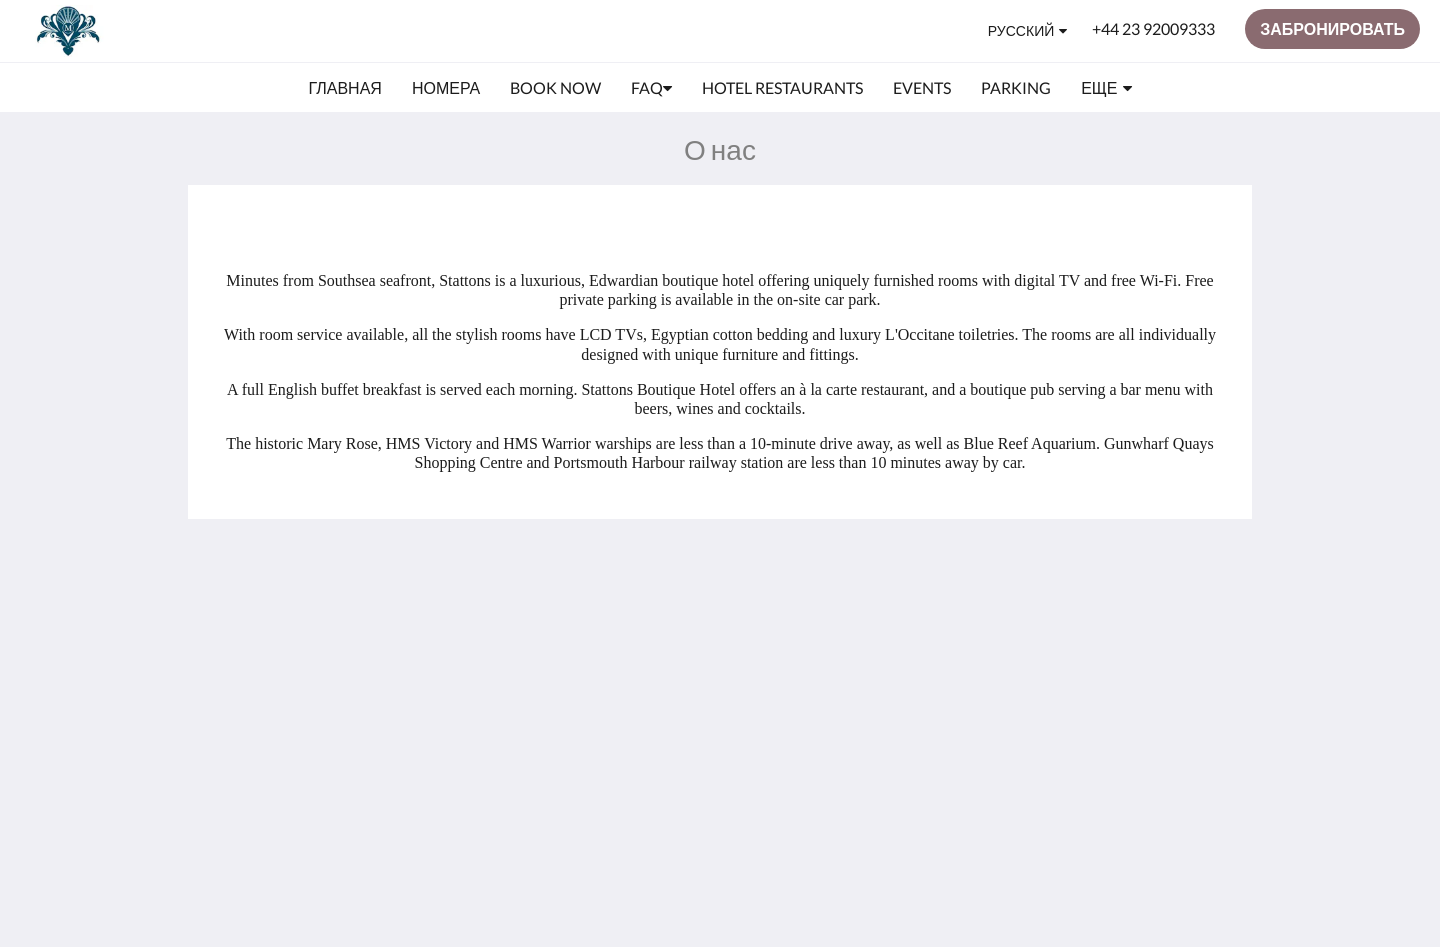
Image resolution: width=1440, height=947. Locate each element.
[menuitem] (344, 88)
